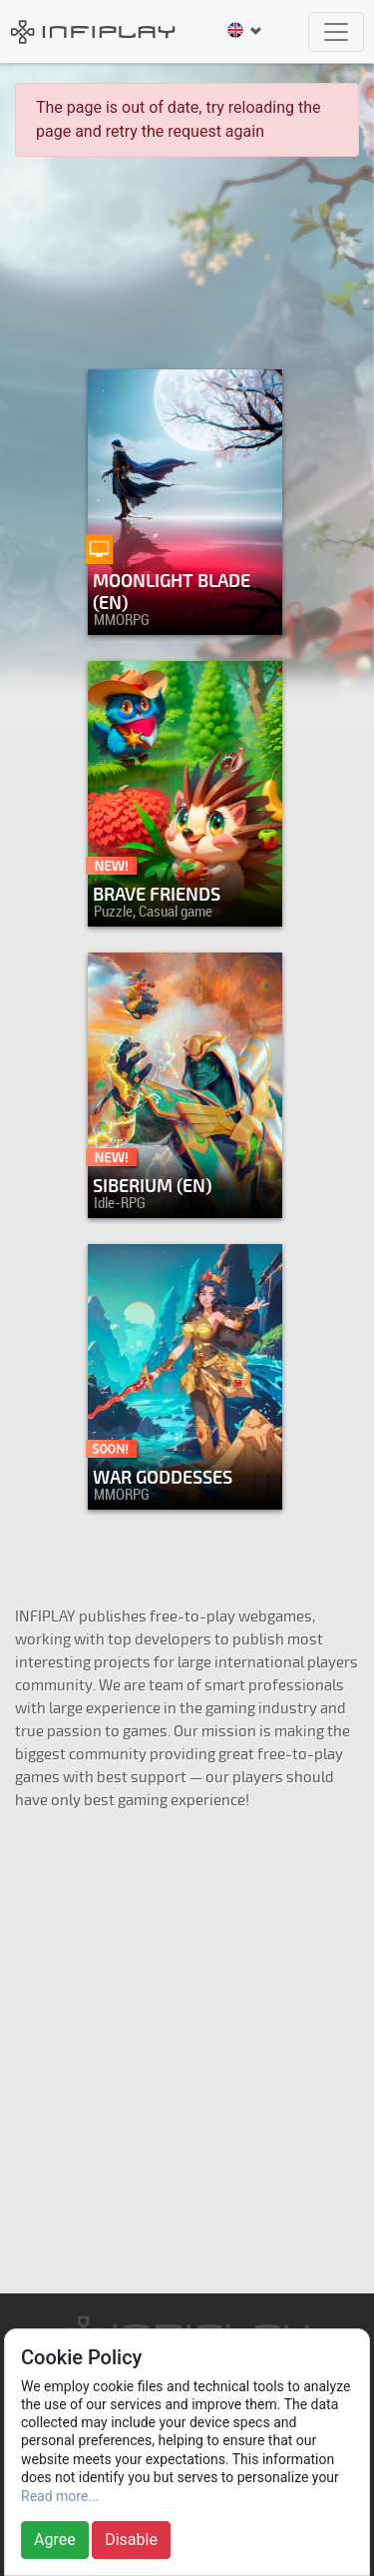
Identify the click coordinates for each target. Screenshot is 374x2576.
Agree (55, 2539)
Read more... (60, 2496)
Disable (131, 2539)
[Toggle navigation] (336, 32)
